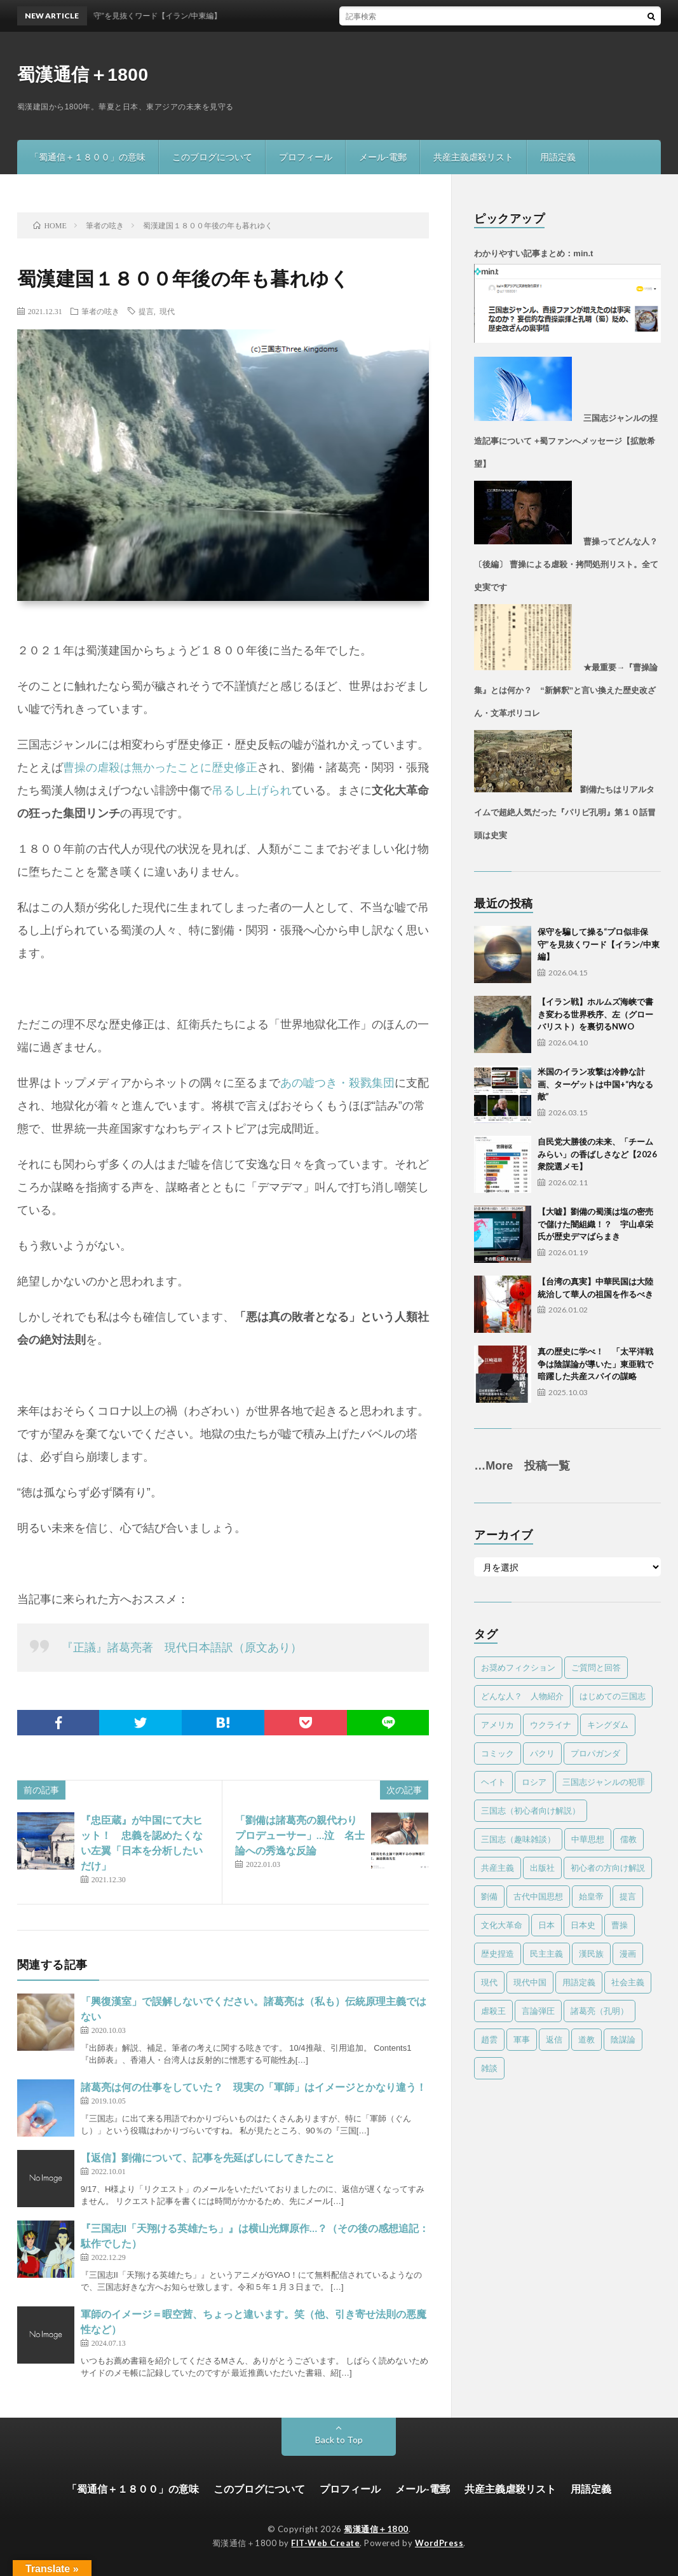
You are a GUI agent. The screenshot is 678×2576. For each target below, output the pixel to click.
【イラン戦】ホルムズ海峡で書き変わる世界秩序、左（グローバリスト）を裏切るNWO (595, 1013)
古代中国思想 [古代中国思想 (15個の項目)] (538, 1896)
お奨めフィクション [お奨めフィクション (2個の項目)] (518, 1667)
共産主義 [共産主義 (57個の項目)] (497, 1868)
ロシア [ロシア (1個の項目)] (534, 1782)
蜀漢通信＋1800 (83, 75)
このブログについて (212, 156)
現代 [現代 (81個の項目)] (489, 1982)
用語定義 (558, 156)
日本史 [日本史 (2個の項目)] (583, 1925)
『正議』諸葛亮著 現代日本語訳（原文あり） (182, 1647)
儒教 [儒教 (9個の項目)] (628, 1839)
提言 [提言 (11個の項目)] (628, 1896)
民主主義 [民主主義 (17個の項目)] (546, 1953)
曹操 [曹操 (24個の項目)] (619, 1925)
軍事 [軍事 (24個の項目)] (521, 2039)
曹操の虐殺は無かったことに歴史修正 (160, 767)
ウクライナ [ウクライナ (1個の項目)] (550, 1724)
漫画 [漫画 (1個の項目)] (628, 1953)
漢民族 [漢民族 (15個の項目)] (591, 1953)
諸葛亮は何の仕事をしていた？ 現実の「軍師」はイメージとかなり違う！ (253, 2087)
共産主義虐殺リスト (473, 156)
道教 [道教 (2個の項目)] (586, 2039)
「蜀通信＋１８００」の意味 (88, 156)
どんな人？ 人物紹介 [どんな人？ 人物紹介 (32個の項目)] (522, 1696)
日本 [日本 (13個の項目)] (546, 1925)
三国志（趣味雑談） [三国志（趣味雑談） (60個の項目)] (518, 1839)
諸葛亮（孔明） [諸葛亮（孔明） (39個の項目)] (599, 2011)
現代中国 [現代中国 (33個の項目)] (529, 1982)
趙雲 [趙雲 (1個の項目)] (489, 2039)
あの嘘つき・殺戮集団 (337, 1083)
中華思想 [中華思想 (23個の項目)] (587, 1839)
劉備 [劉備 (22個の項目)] (489, 1896)
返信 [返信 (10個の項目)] (554, 2039)
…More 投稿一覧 (522, 1465)
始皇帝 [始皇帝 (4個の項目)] (591, 1896)
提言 (146, 311)
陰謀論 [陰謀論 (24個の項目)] (623, 2039)
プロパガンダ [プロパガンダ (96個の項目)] (595, 1753)
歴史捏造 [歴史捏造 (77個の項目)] (497, 1953)
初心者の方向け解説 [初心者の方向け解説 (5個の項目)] (608, 1868)
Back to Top (339, 2439)
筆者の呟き (100, 311)
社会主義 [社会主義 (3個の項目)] (627, 1982)
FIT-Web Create (325, 2543)
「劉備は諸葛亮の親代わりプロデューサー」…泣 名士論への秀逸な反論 (300, 1835)
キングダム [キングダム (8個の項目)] (607, 1724)
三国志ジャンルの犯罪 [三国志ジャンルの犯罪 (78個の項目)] (603, 1782)
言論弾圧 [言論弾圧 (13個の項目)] (538, 2011)
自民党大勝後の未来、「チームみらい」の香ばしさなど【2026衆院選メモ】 (597, 1153)
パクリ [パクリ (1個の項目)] (542, 1753)
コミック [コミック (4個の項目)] (497, 1753)
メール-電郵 (383, 156)
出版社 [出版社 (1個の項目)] (542, 1868)
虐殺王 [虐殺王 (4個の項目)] (493, 2011)
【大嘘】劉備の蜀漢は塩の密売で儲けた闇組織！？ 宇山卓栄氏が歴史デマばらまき (595, 1223)
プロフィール (305, 156)
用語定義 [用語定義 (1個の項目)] (578, 1982)
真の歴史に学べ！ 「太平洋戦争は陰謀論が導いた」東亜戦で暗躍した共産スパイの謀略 (595, 1363)
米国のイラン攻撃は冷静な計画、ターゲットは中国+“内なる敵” (595, 1083)
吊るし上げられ (252, 790)
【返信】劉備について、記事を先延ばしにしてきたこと (208, 2157)
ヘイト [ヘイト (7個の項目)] (493, 1782)
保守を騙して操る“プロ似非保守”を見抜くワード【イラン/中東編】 (599, 943)
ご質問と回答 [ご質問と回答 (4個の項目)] (596, 1667)
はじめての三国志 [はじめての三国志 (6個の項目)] (613, 1696)
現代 (167, 311)
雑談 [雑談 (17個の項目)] (489, 2068)
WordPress (439, 2543)
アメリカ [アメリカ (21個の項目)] (497, 1724)
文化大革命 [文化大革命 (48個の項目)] (501, 1925)
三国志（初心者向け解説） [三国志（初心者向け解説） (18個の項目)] (530, 1810)
